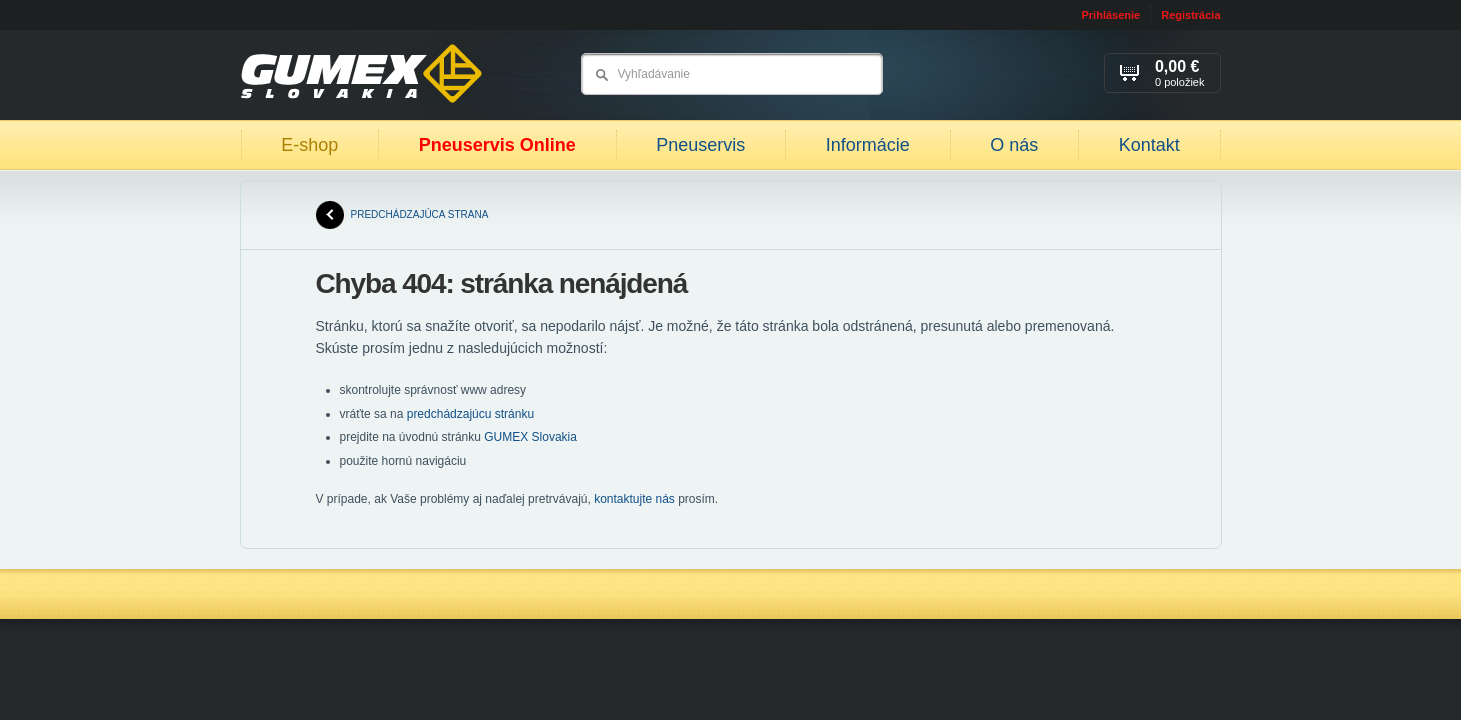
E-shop (309, 145)
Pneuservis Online (497, 145)
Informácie (868, 145)
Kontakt (1149, 145)
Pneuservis (700, 145)
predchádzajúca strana (402, 215)
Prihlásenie (1110, 15)
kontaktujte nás (634, 499)
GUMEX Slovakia (530, 437)
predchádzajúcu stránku (470, 414)
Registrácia (1190, 15)
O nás (1014, 145)
